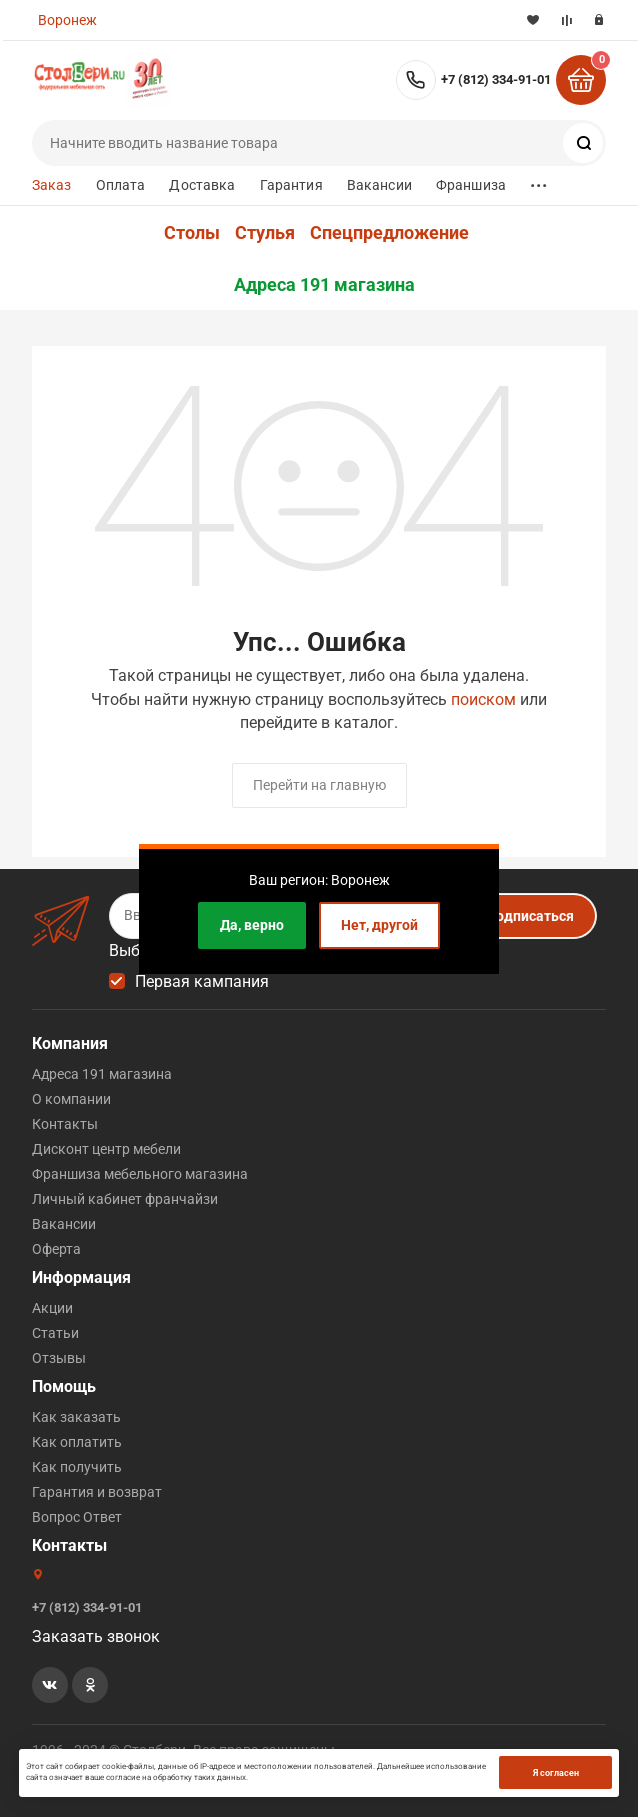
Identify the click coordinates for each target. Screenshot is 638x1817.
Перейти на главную (319, 785)
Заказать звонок (96, 1636)
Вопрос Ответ (77, 1517)
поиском (483, 699)
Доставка (202, 185)
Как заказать (76, 1417)
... (539, 180)
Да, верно (252, 925)
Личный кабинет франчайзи (125, 1199)
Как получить (77, 1467)
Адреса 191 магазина (324, 285)
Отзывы (59, 1358)
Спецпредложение (389, 233)
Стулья (265, 233)
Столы (192, 233)
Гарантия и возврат (97, 1492)
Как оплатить (77, 1442)
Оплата (121, 185)
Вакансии (379, 185)
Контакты (65, 1124)
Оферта (56, 1249)
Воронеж (67, 20)
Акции (52, 1308)
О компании (71, 1099)
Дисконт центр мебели (106, 1149)
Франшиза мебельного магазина (140, 1174)
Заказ (52, 185)
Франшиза (471, 185)
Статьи (55, 1333)
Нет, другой (379, 925)
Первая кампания (202, 981)
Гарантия (291, 185)
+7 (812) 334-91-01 (496, 79)
